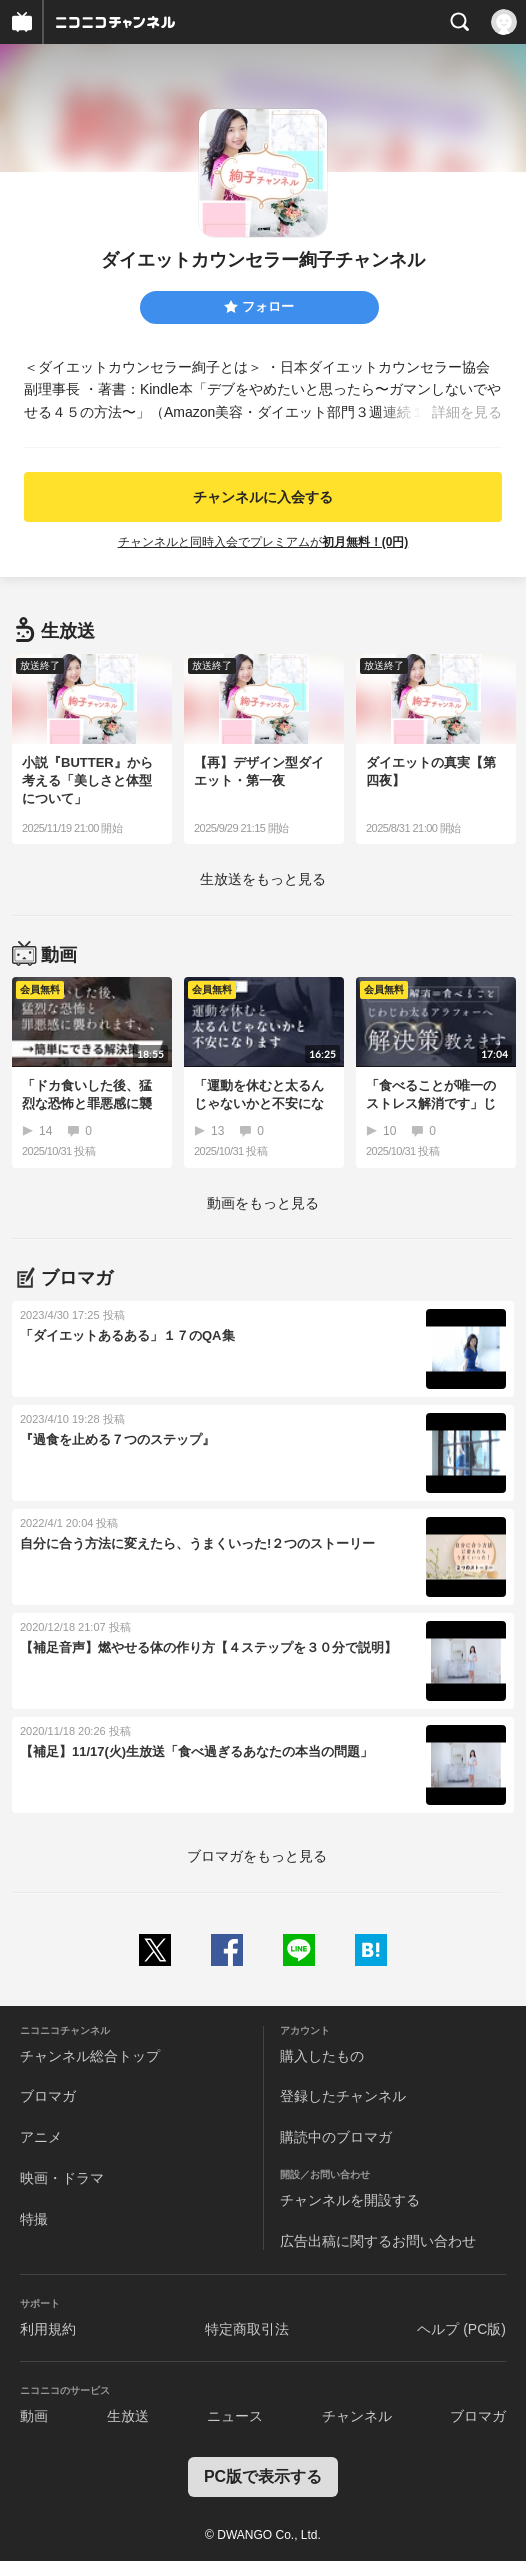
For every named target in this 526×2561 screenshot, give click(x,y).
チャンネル (357, 2416)
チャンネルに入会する (263, 497)
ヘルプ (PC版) (461, 2329)
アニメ (41, 2137)
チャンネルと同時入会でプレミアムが (263, 542)
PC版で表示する (263, 2476)
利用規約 (48, 2329)
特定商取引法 (247, 2329)
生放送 (128, 2416)
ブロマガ (48, 2096)
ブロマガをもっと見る (257, 1856)
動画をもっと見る (263, 1203)
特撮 (34, 2219)
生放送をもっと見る (263, 879)
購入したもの (322, 2056)
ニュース (235, 2416)
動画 (34, 2416)
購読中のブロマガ (336, 2137)
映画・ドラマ (62, 2178)
